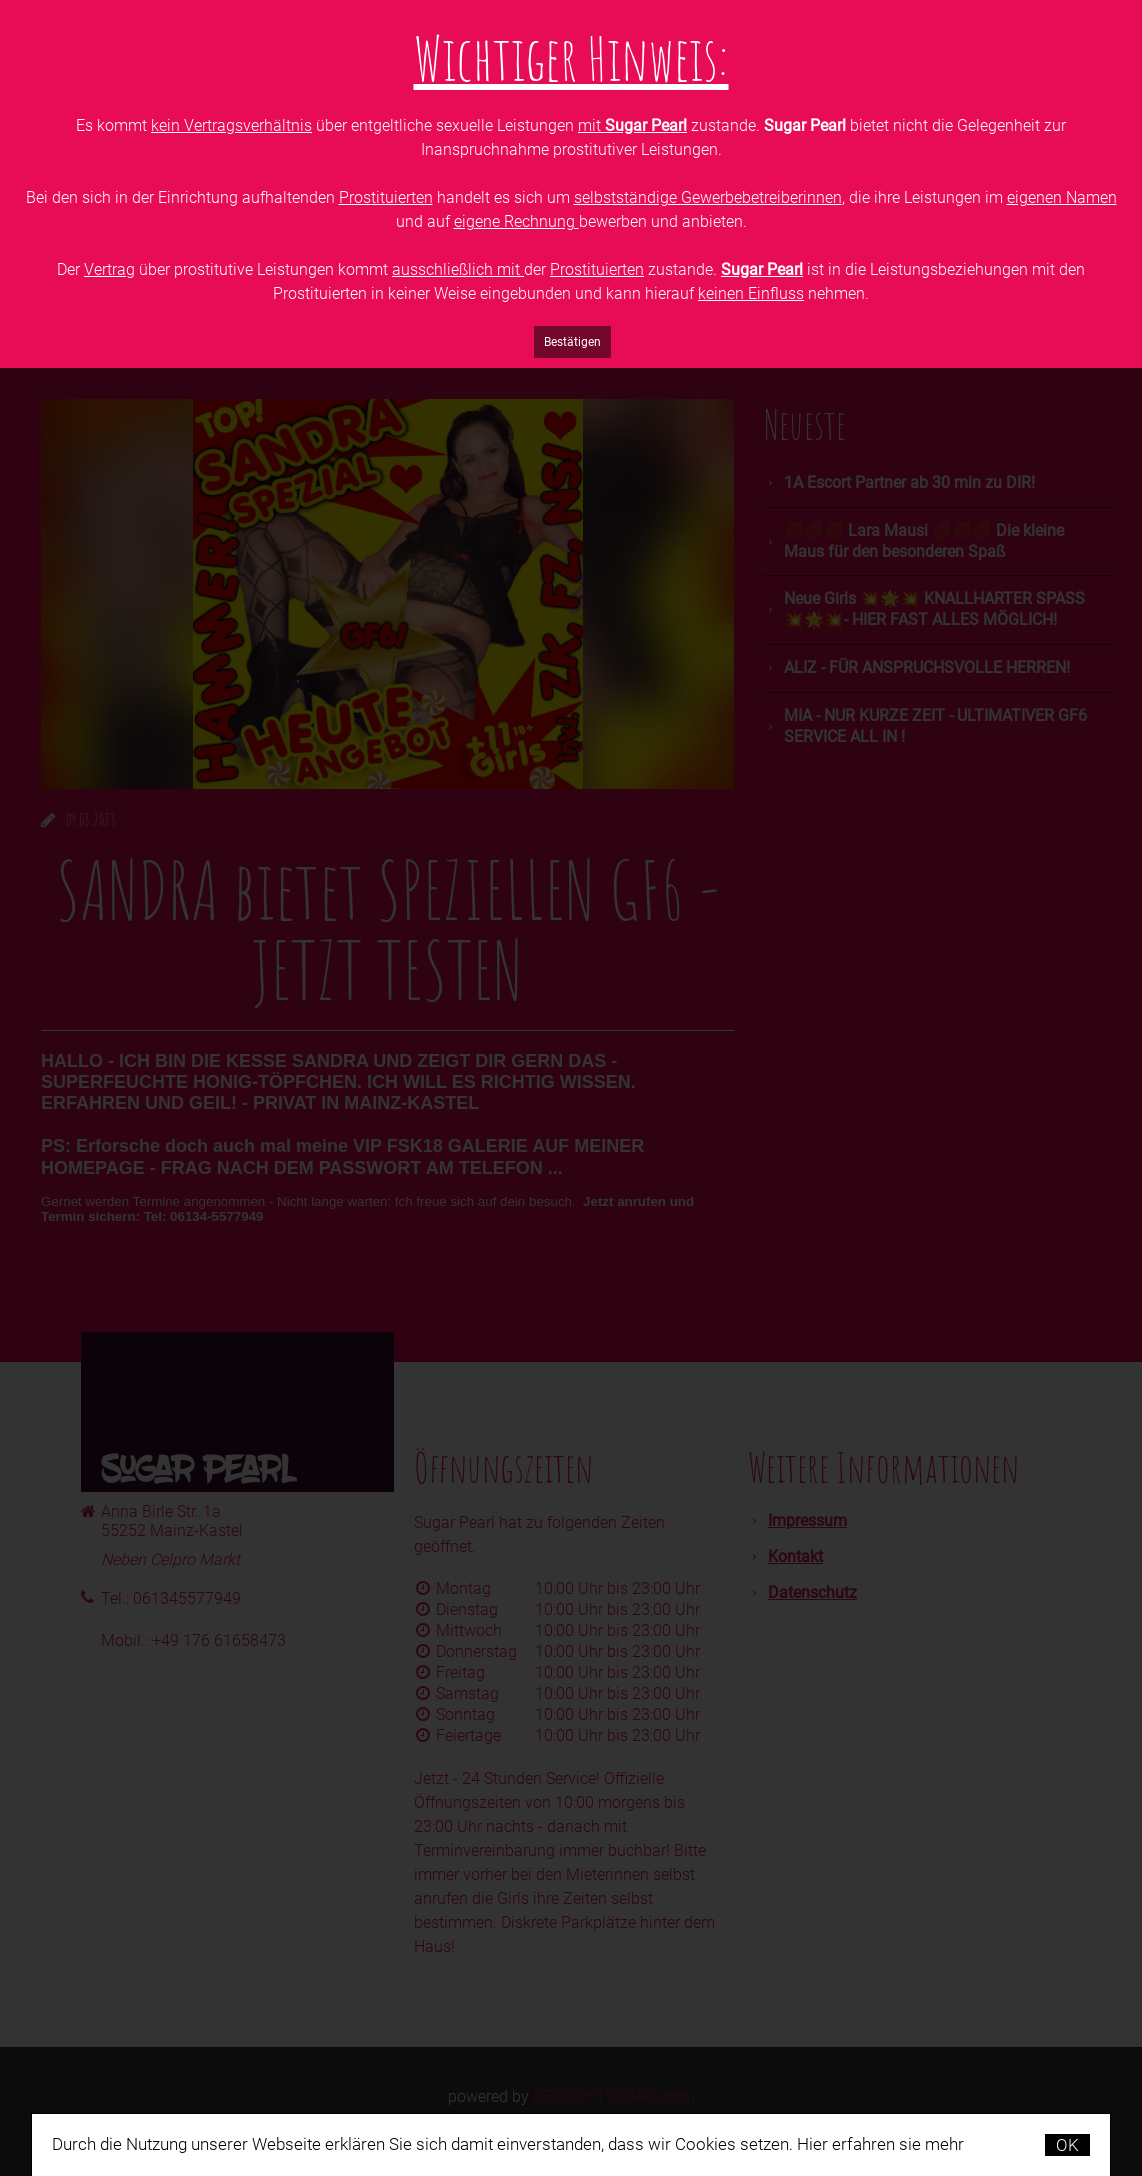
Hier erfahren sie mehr (880, 2144)
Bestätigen (572, 342)
